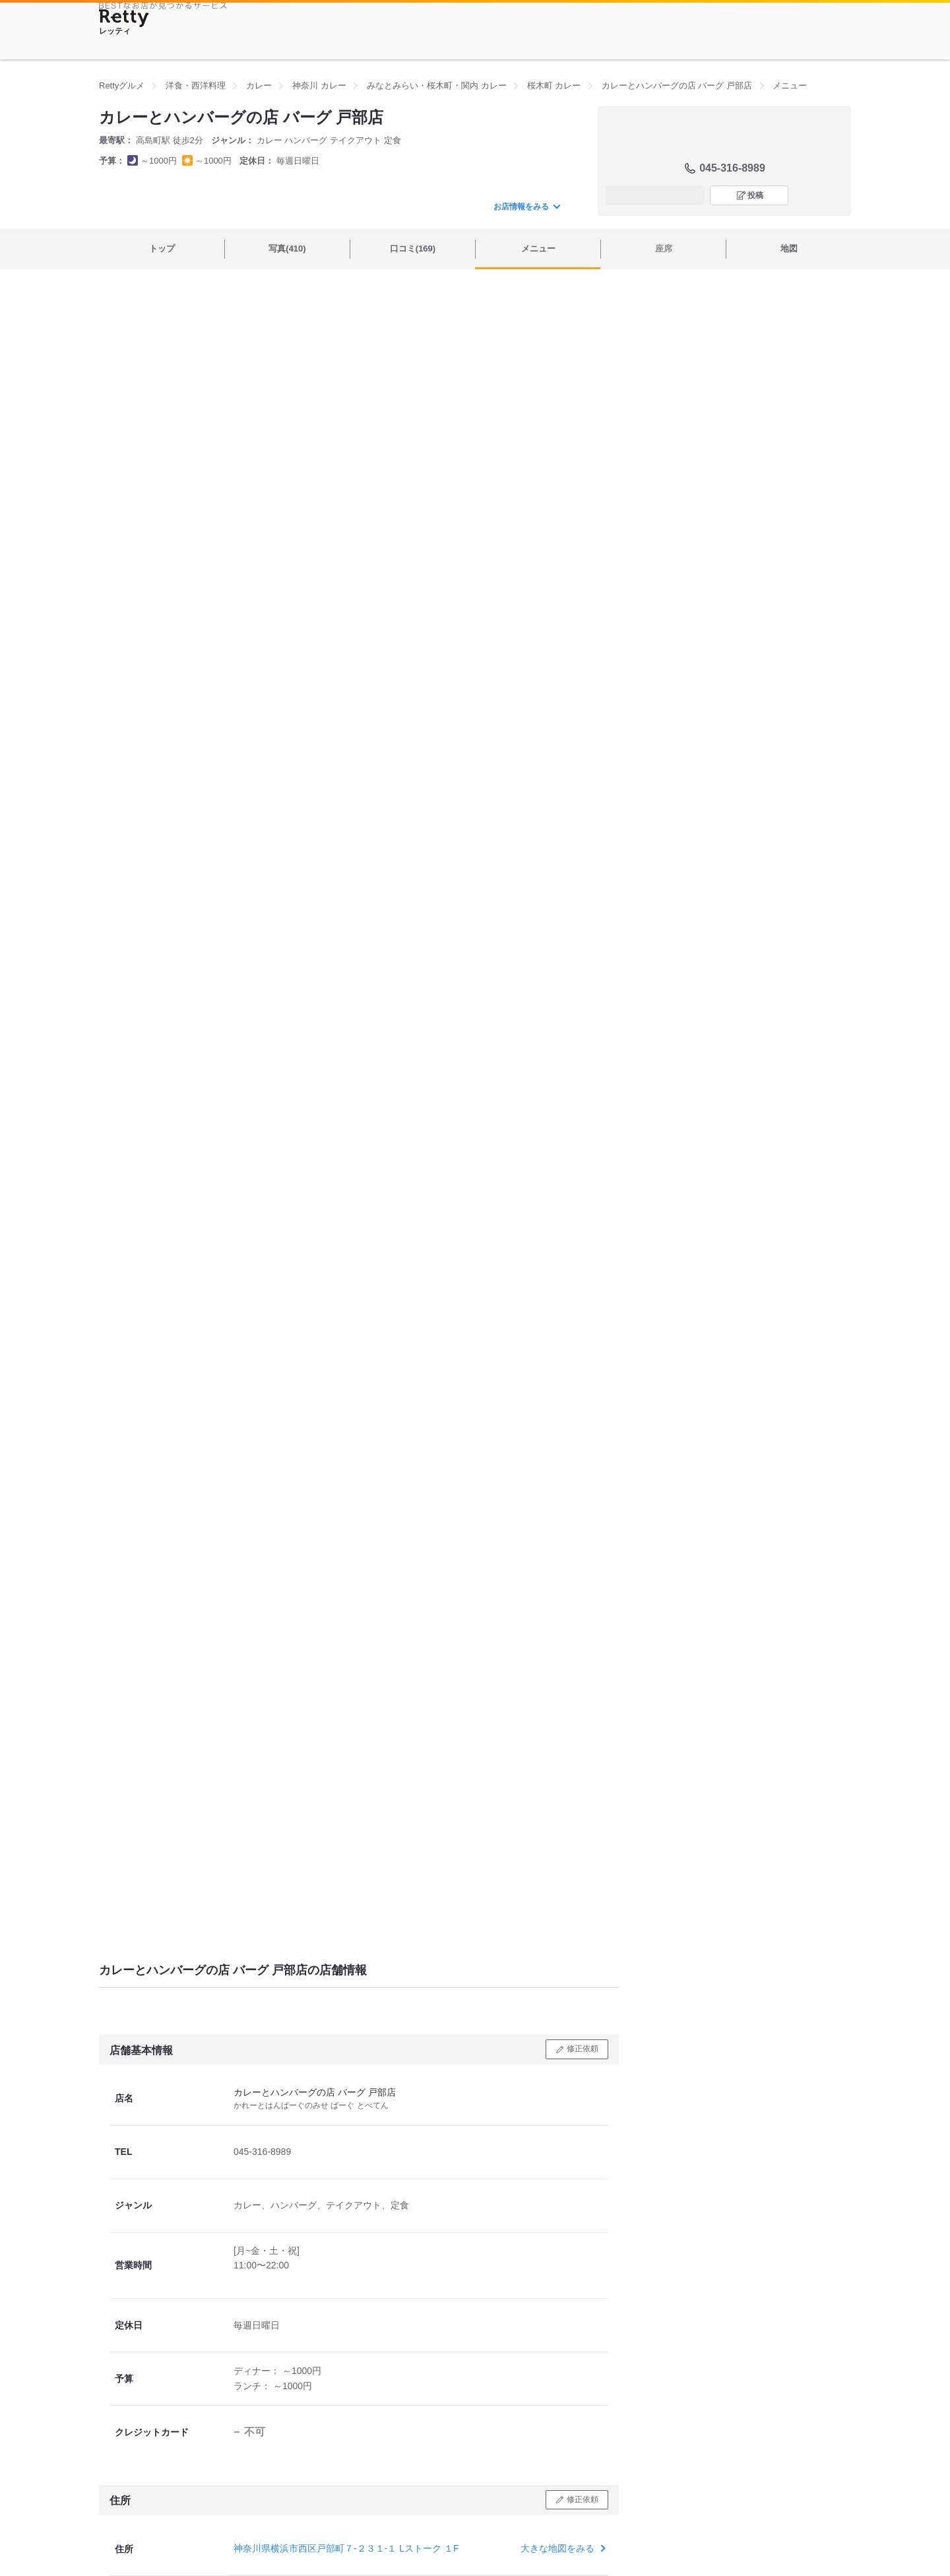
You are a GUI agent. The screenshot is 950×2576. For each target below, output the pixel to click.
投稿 (755, 195)
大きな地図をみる (562, 2548)
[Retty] (124, 18)
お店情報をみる (526, 207)
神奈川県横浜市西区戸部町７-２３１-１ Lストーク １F (346, 2548)
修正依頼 (582, 2048)
